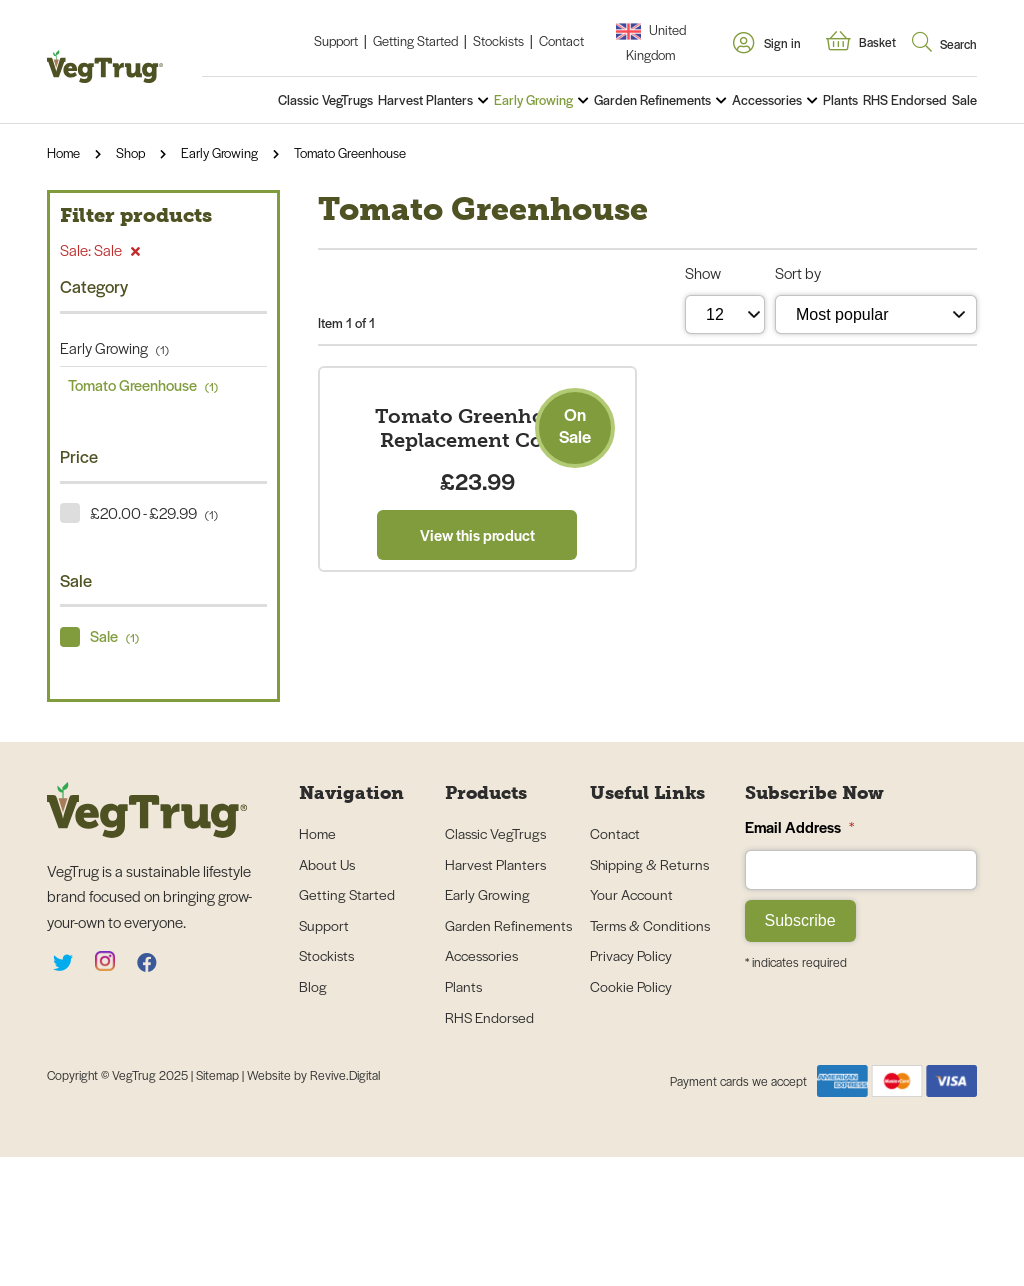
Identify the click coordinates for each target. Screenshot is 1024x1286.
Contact (561, 40)
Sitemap (219, 1204)
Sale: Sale (100, 249)
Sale (964, 99)
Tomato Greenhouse (350, 152)
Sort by (798, 272)
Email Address (799, 955)
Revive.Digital (345, 1204)
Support (336, 40)
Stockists (498, 40)
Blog (313, 1115)
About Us (327, 992)
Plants (840, 99)
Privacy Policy (631, 1084)
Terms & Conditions (650, 1053)
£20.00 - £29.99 (154, 512)
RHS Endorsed (905, 99)
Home (63, 152)
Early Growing (533, 99)
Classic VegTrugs (325, 99)
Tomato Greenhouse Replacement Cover (477, 707)
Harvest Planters (425, 99)
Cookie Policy (631, 1115)
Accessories (767, 99)
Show (703, 272)
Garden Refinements (652, 99)
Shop (130, 152)
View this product (477, 813)
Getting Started (415, 40)
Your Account (631, 1023)
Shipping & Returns (649, 992)
